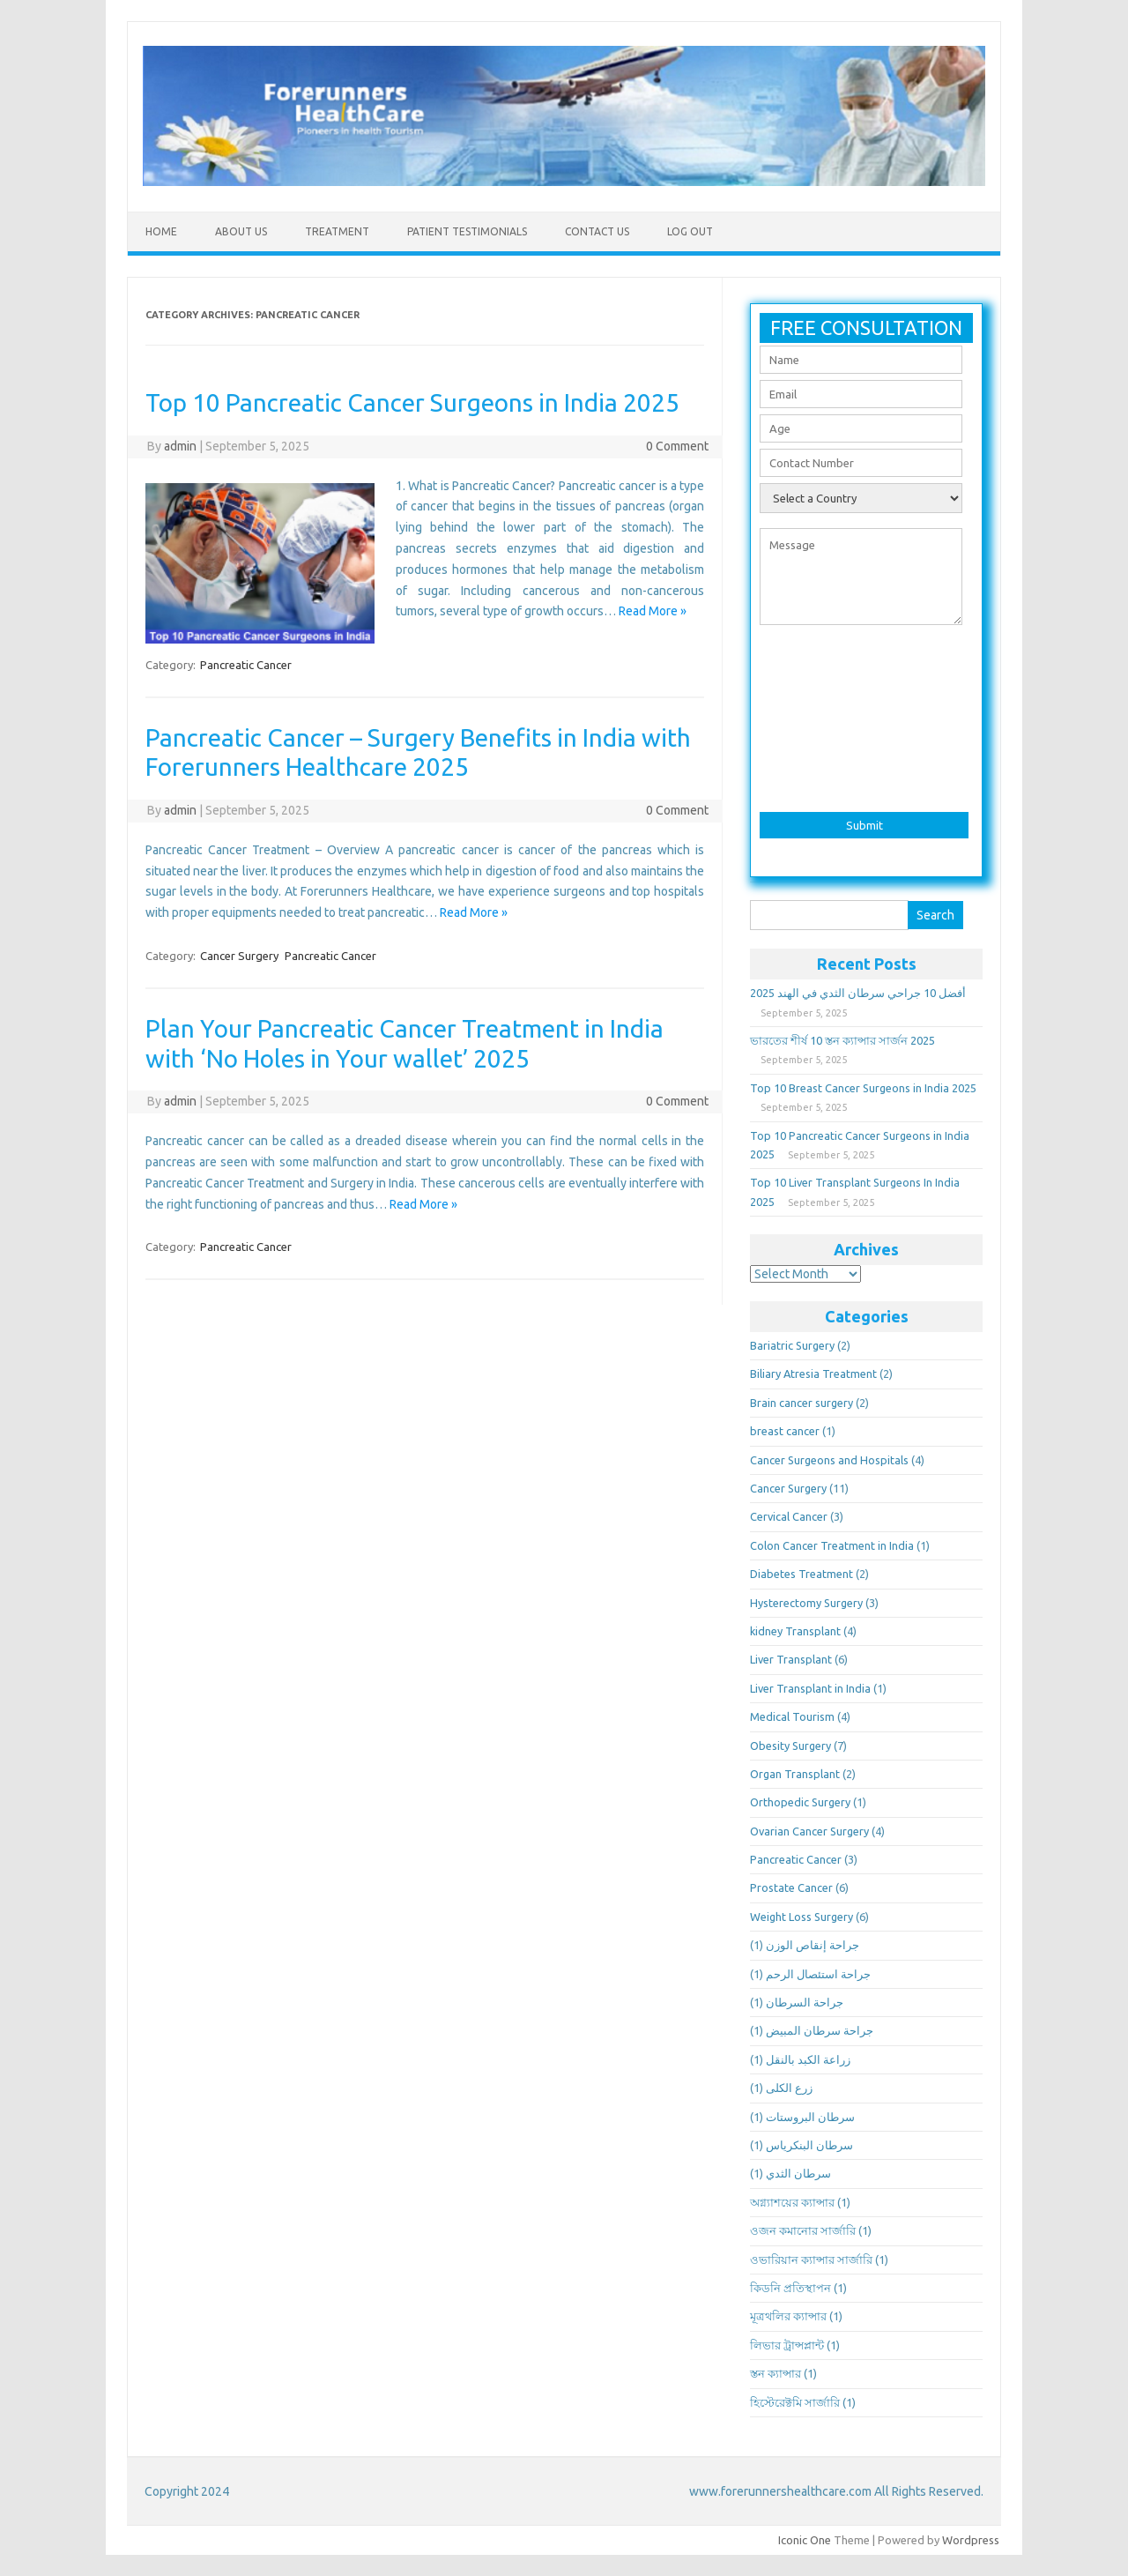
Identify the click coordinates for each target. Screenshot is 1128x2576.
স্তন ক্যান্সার (775, 2373)
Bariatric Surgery (792, 1345)
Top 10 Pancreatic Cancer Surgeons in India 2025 (412, 402)
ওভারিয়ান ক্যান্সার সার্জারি (811, 2259)
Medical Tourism (792, 1716)
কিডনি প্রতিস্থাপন (790, 2288)
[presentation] (866, 713)
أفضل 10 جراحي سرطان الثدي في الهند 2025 (858, 992)
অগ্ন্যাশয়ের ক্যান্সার (792, 2202)
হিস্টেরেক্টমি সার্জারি (795, 2402)
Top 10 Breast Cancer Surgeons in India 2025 (863, 1088)
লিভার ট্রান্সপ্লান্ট (787, 2345)
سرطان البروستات (810, 2117)
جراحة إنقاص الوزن (812, 1945)
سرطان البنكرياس (809, 2145)
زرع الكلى (789, 2087)
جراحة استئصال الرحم (818, 1974)
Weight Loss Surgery (801, 1916)
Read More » (652, 611)
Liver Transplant (791, 1659)
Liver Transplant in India (810, 1688)
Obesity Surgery (790, 1745)
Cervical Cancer (788, 1516)
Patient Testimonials (467, 231)
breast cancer (785, 1431)
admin (180, 446)
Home (161, 231)
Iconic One (804, 2540)
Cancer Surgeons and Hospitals (829, 1460)
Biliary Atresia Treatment (813, 1373)
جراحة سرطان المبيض (819, 2030)
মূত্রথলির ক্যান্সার (788, 2316)
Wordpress (970, 2540)
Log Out (690, 231)
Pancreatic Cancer (246, 665)
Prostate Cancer (791, 1887)
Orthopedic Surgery (800, 1802)
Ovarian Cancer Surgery (809, 1831)
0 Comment (677, 446)
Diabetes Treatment (801, 1573)
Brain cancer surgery (801, 1402)
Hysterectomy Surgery (806, 1603)
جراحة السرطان (804, 2002)
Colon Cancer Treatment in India (832, 1545)
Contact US (597, 231)
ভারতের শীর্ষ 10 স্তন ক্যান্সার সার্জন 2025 (842, 1040)
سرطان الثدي (798, 2173)
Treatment (337, 231)
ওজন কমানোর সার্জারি (803, 2230)
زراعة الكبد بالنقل (808, 2059)
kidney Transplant (795, 1631)
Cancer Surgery (239, 955)
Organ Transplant (795, 1774)
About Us (241, 231)
